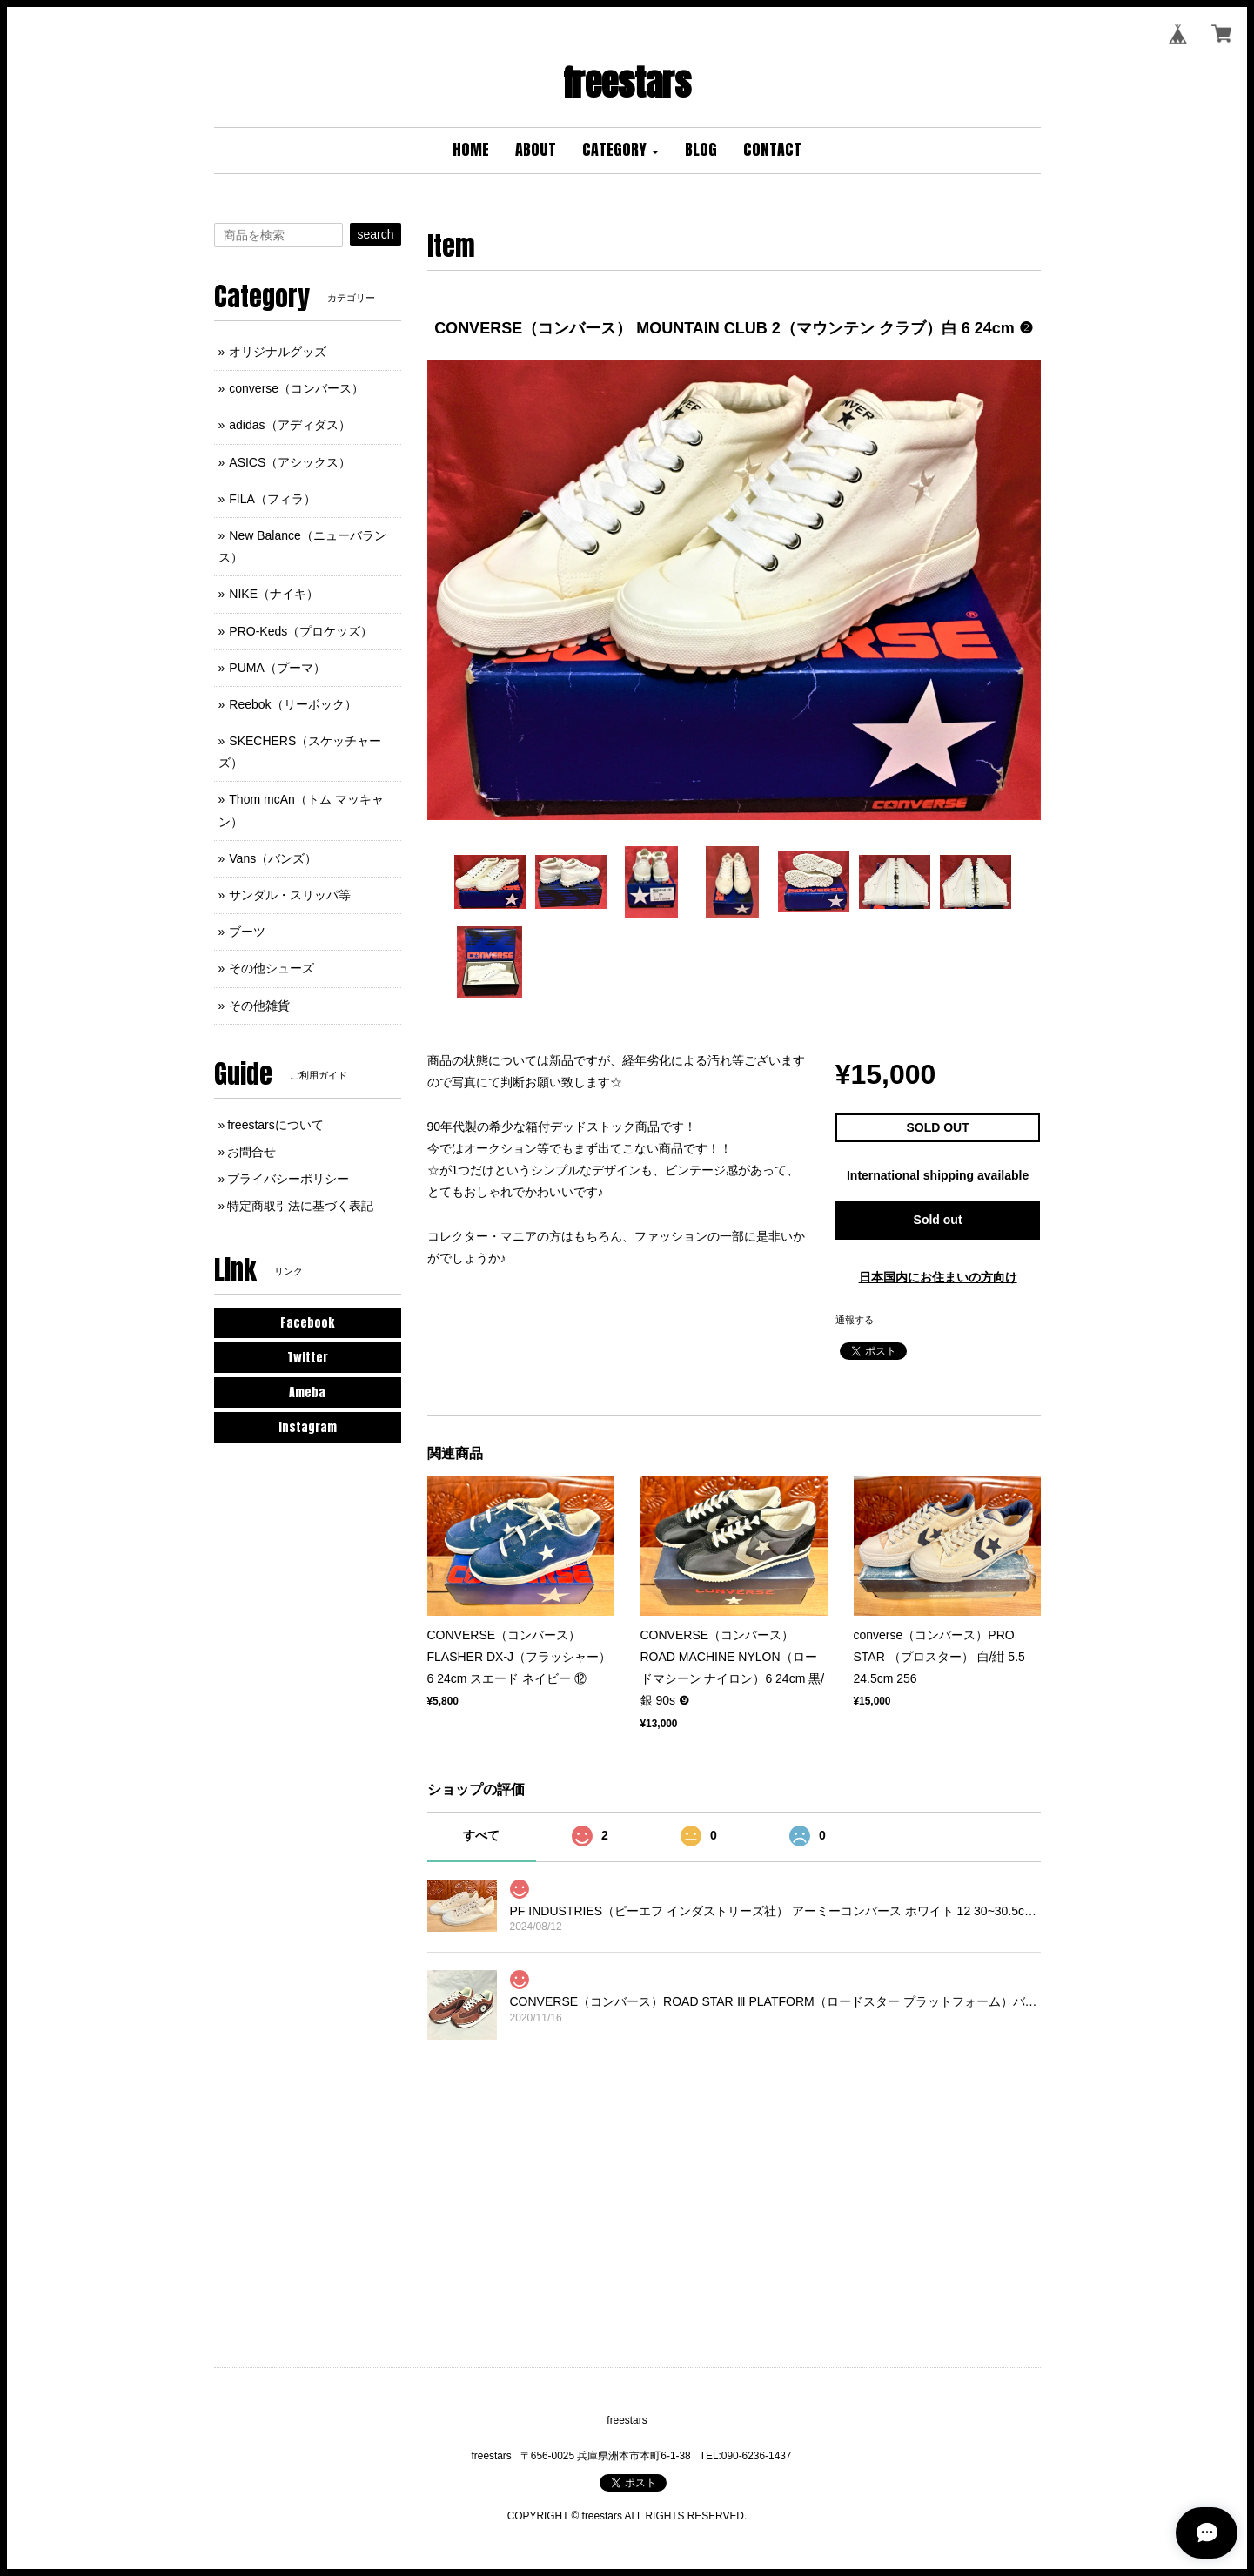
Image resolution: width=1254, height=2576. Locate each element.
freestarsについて (275, 1125)
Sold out (938, 1220)
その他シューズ (271, 968)
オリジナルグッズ (277, 352)
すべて (481, 1835)
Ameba (307, 1392)
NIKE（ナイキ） (274, 594)
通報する (854, 1320)
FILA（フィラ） (272, 499)
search (375, 234)
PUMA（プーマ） (277, 668)
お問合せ (251, 1152)
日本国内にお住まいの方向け (938, 1277)
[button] (620, 150)
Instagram (307, 1427)
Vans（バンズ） (273, 858)
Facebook (307, 1323)
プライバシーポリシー (288, 1179)
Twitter (307, 1358)
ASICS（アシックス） (290, 462)
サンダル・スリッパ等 (290, 895)
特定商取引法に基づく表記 (300, 1206)
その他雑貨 (259, 1005)
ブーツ (247, 931)
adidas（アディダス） (289, 425)
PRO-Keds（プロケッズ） (300, 631)
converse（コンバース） (296, 388)
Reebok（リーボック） (292, 704)
